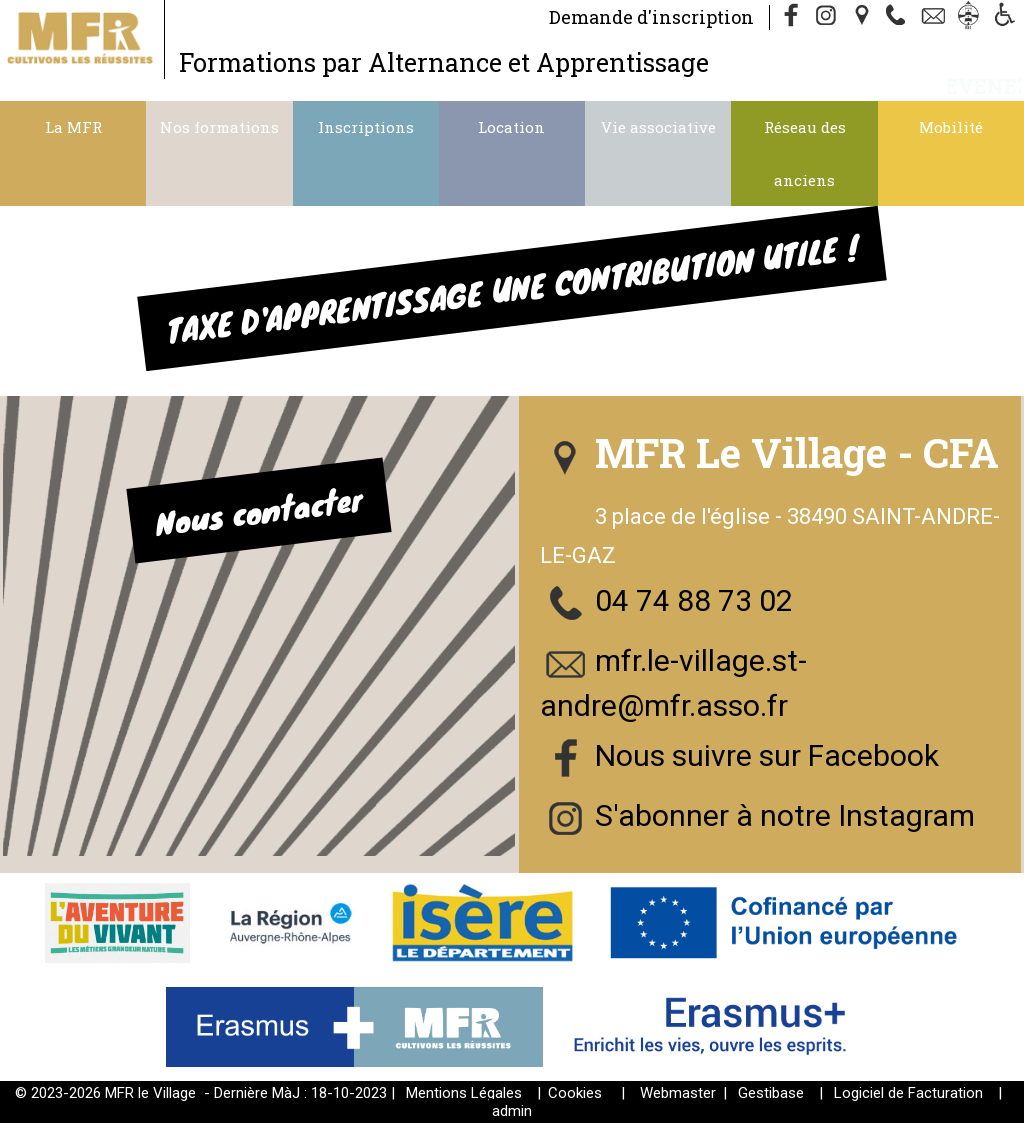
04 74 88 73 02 (694, 600)
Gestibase (771, 1093)
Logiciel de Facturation (908, 1093)
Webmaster (678, 1093)
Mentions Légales (464, 1093)
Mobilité (951, 127)
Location (511, 127)
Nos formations (219, 127)
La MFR (73, 127)
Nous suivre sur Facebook (767, 755)
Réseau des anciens (805, 153)
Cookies (575, 1093)
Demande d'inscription (651, 17)
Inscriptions (366, 127)
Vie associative (658, 127)
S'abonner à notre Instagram (785, 815)
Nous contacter (259, 510)
